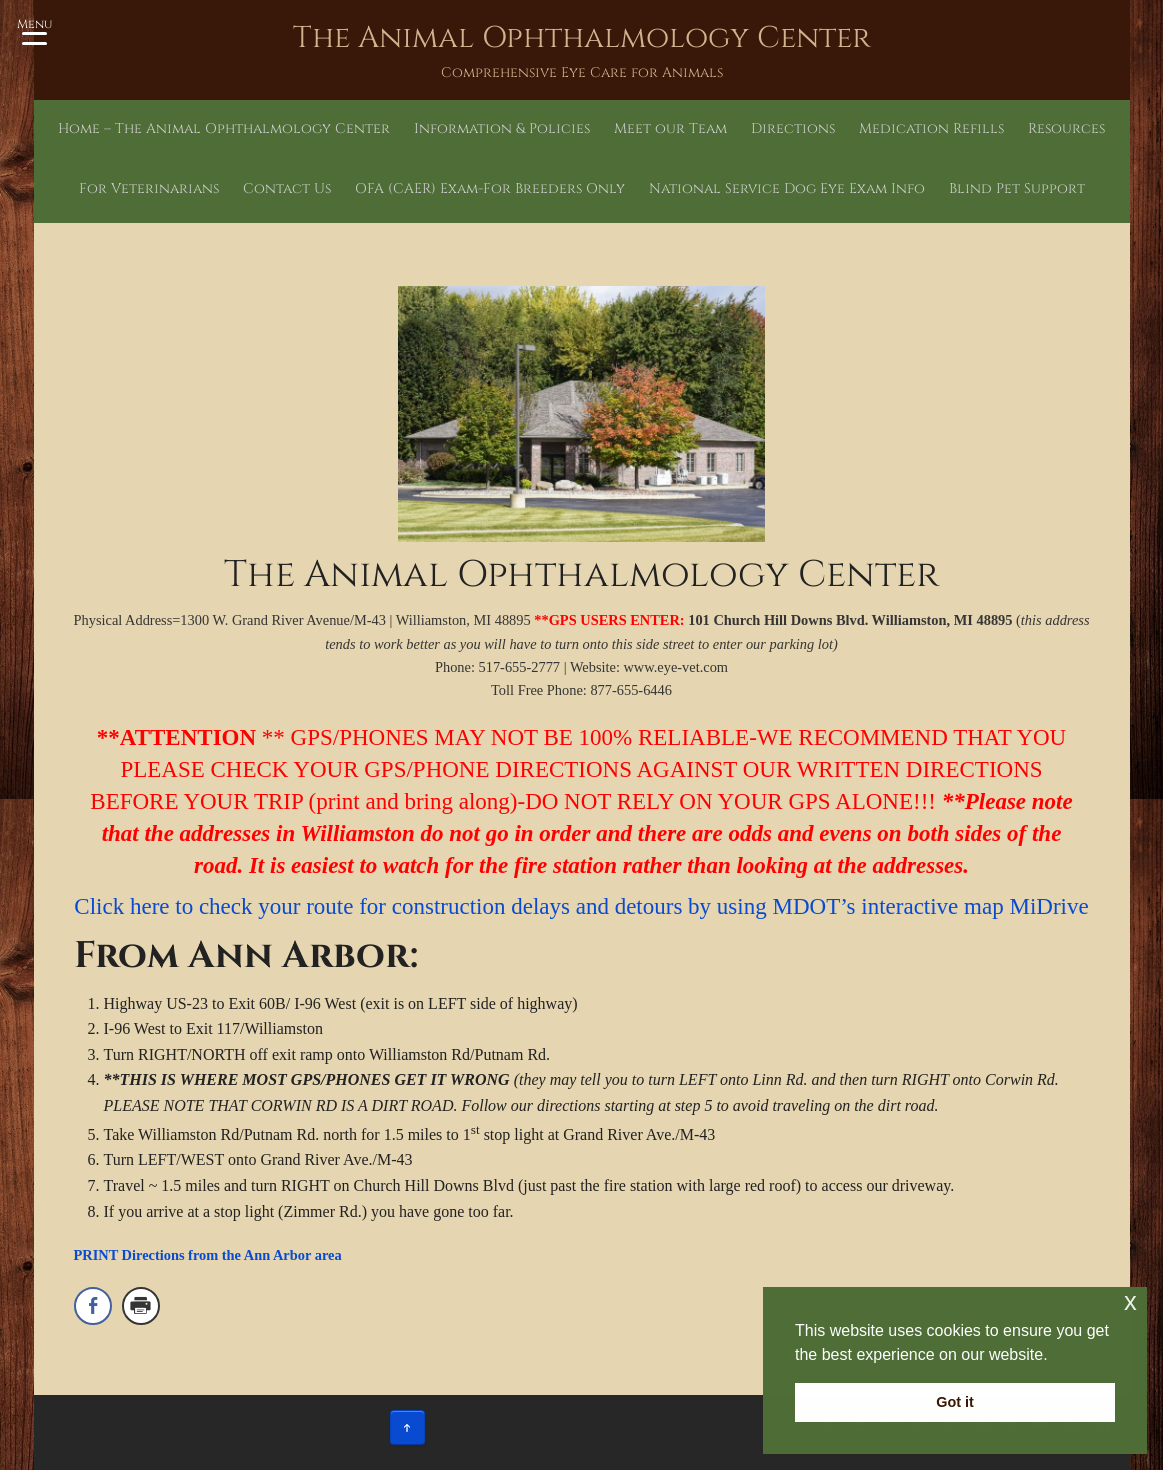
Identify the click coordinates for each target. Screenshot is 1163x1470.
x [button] (1130, 1301)
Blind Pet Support (1017, 188)
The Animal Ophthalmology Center (582, 38)
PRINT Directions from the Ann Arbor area (208, 1255)
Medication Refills (931, 128)
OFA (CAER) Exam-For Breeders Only (490, 188)
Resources (1066, 128)
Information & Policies (502, 128)
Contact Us (287, 188)
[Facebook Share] (93, 1306)
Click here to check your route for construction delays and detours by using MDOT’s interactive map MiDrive (581, 906)
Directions (793, 128)
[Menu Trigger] (34, 30)
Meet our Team (670, 128)
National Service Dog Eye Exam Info (787, 188)
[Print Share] (141, 1306)
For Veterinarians (149, 188)
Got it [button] (955, 1402)
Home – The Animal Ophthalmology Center (224, 128)
